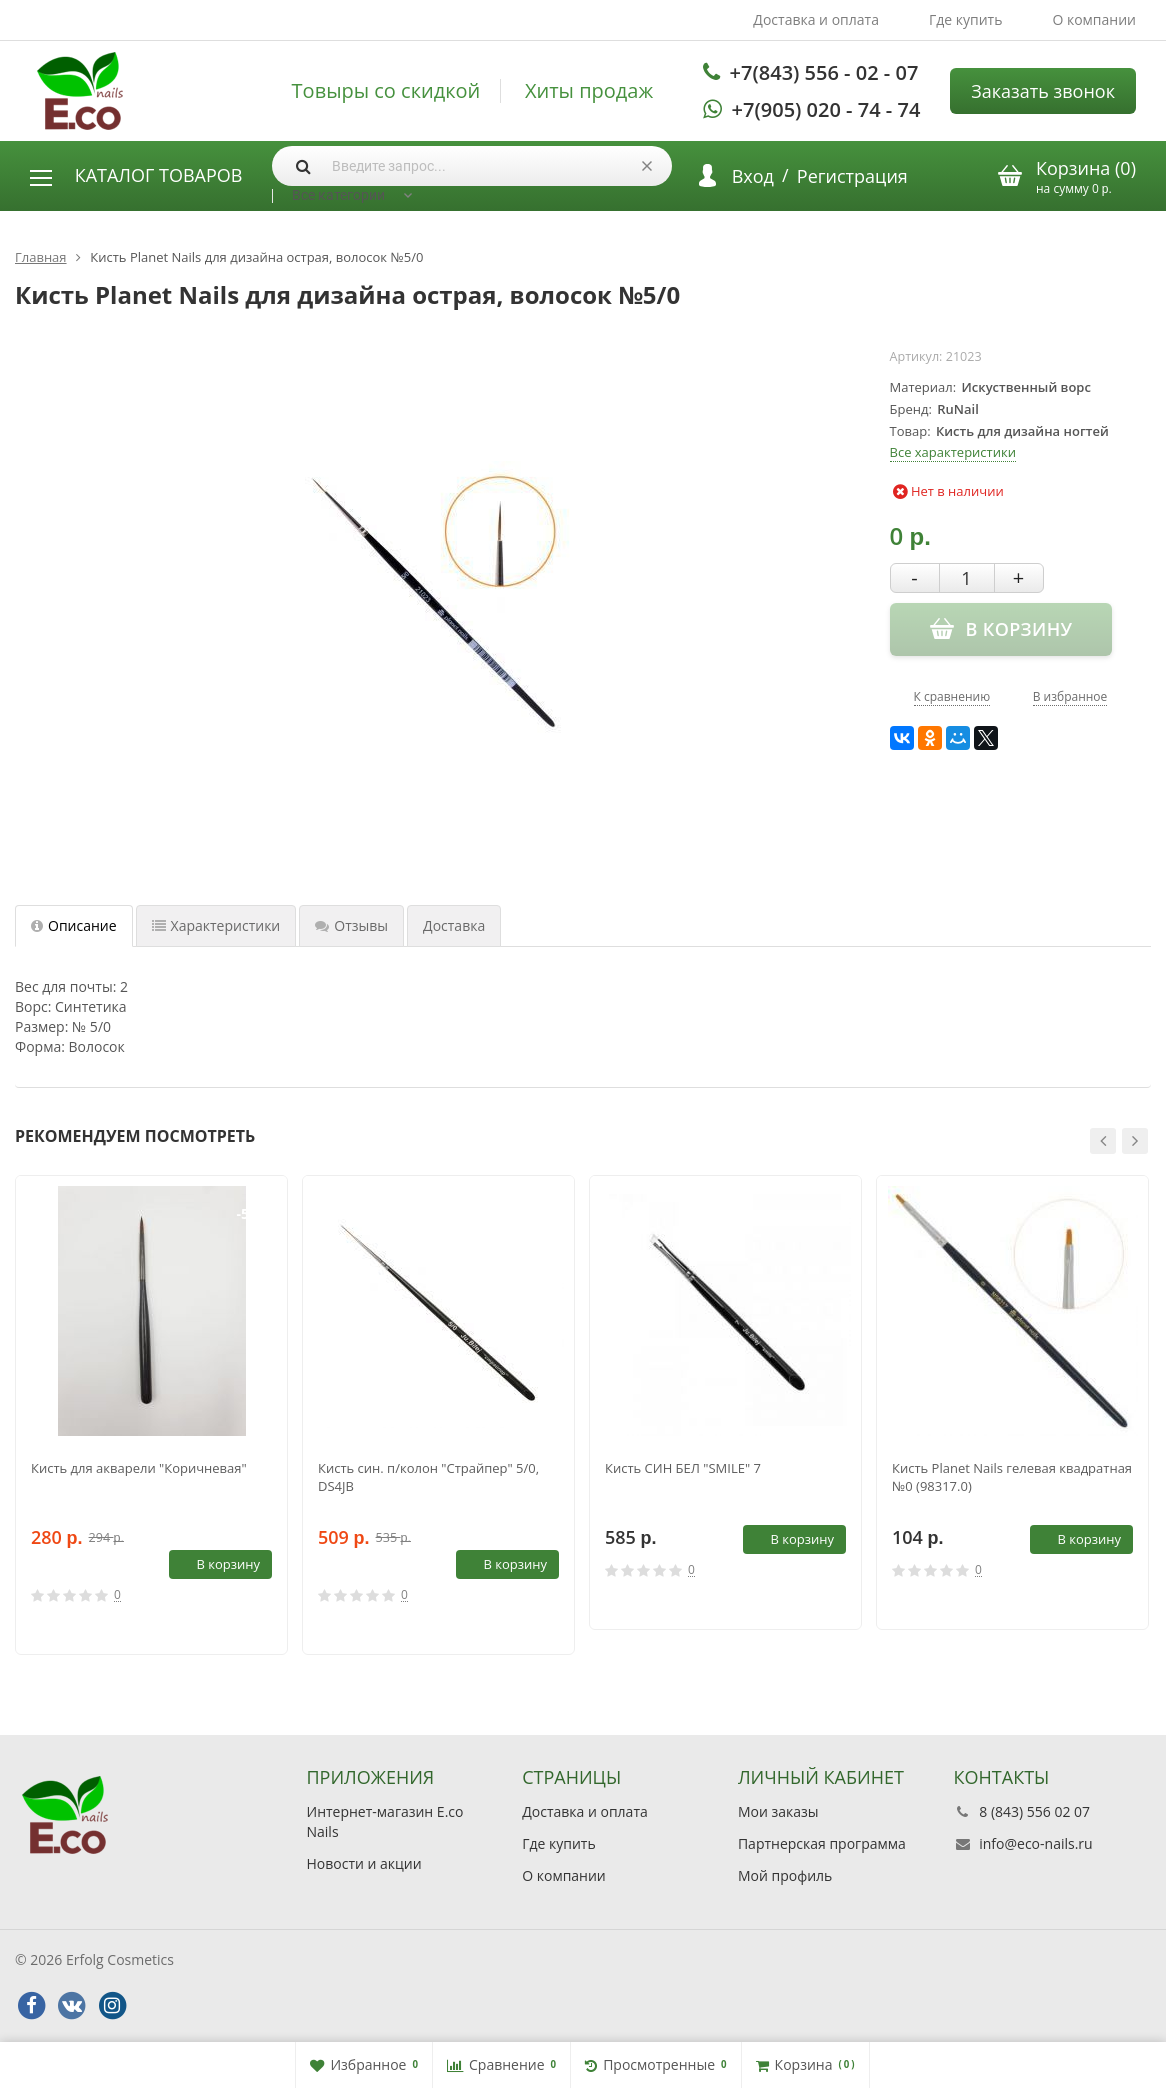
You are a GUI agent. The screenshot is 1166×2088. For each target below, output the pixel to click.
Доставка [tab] (454, 925)
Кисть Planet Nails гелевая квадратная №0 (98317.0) (1012, 1477)
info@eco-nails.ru (1035, 1843)
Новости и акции (364, 1863)
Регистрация (852, 176)
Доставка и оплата (816, 19)
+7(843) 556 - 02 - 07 (824, 72)
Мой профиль (785, 1875)
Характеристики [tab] (216, 925)
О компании (1094, 19)
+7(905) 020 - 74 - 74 (826, 109)
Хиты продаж (589, 91)
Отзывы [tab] (351, 925)
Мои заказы (778, 1811)
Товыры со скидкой (386, 91)
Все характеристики (953, 452)
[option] (151, 1415)
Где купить (966, 19)
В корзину (217, 1564)
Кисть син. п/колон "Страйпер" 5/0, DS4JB (428, 1477)
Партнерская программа (822, 1843)
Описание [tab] (74, 925)
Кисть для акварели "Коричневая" (139, 1468)
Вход (753, 176)
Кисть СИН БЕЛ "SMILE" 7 (683, 1468)
